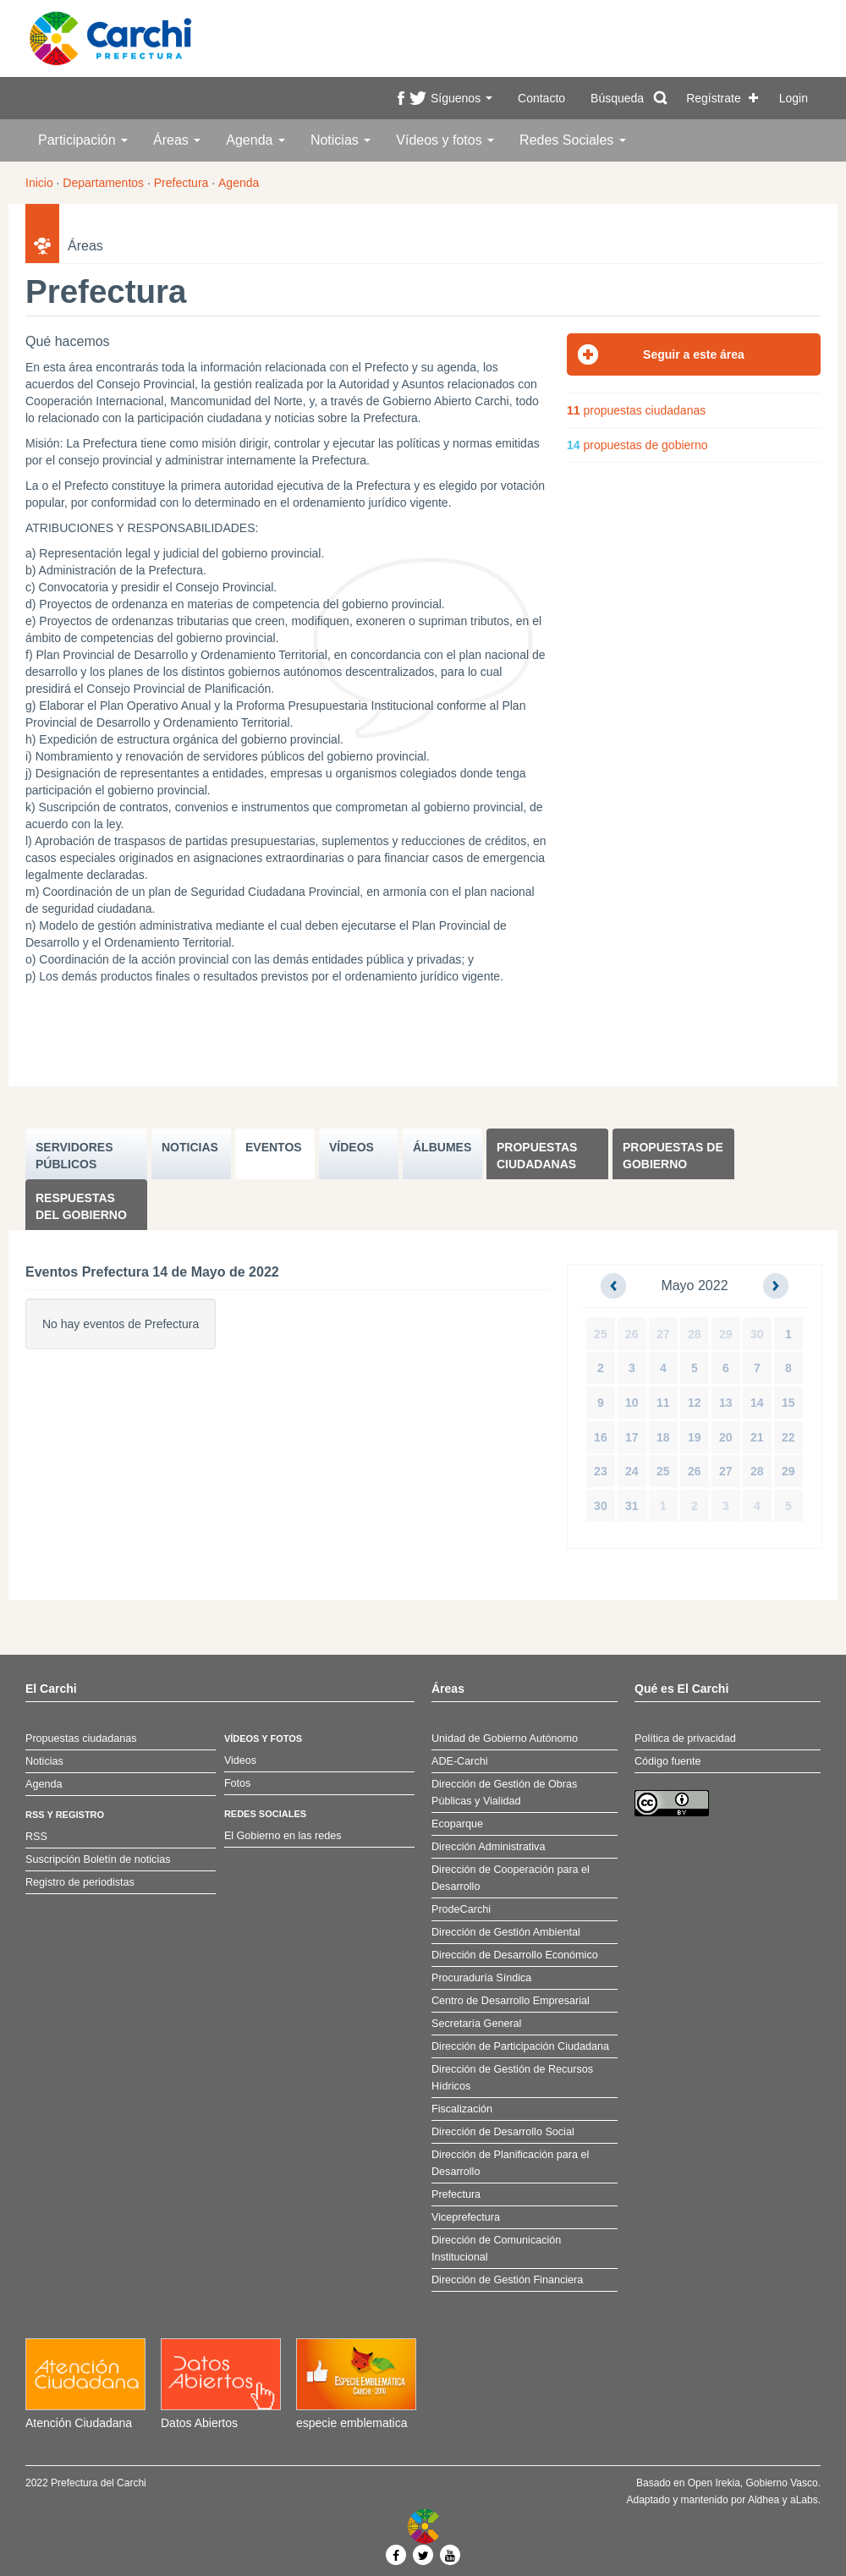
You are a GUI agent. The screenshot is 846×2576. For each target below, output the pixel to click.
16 (600, 1437)
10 (632, 1402)
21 (757, 1437)
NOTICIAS (190, 1147)
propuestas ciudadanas (636, 410)
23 (600, 1471)
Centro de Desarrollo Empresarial (510, 2001)
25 (600, 1334)
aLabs (804, 2500)
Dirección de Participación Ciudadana (520, 2046)
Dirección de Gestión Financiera (507, 2280)
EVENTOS (273, 1147)
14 (757, 1402)
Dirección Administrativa (488, 1847)
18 (663, 1437)
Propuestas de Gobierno (673, 1155)
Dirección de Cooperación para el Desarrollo (510, 1878)
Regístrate (713, 98)
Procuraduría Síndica (481, 1978)
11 (663, 1402)
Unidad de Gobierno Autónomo (504, 1738)
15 (788, 1402)
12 (694, 1402)
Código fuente (667, 1761)
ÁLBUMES (442, 1147)
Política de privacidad (685, 1738)
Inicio (39, 182)
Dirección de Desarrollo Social (502, 2132)
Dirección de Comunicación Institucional (496, 2248)
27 (663, 1334)
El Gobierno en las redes (283, 1836)
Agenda (255, 140)
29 (726, 1334)
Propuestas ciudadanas (537, 1155)
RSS (36, 1837)
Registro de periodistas (80, 1882)
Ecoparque (457, 1824)
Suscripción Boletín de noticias (98, 1859)
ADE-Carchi (459, 1761)
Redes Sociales (572, 140)
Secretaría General (476, 2023)
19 (694, 1437)
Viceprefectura (465, 2217)
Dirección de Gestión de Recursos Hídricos (512, 2077)
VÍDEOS (351, 1147)
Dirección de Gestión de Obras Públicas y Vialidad (504, 1792)
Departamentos (103, 182)
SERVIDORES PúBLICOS (74, 1155)
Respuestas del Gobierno (81, 1206)
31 (632, 1506)
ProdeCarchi (461, 1909)
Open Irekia (714, 2483)
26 (632, 1334)
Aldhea (763, 2500)
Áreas (177, 140)
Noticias (340, 140)
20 (726, 1437)
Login (793, 98)
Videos (240, 1760)
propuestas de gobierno (637, 445)
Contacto (541, 98)
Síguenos (461, 98)
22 (788, 1437)
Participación (83, 140)
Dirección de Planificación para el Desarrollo (510, 2163)
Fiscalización (461, 2109)
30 (757, 1334)
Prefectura (181, 182)
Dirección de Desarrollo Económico (514, 1955)
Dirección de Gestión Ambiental (505, 1932)
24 (632, 1471)
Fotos (237, 1783)
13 (726, 1402)
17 (632, 1437)
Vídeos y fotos (445, 140)
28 (694, 1334)
